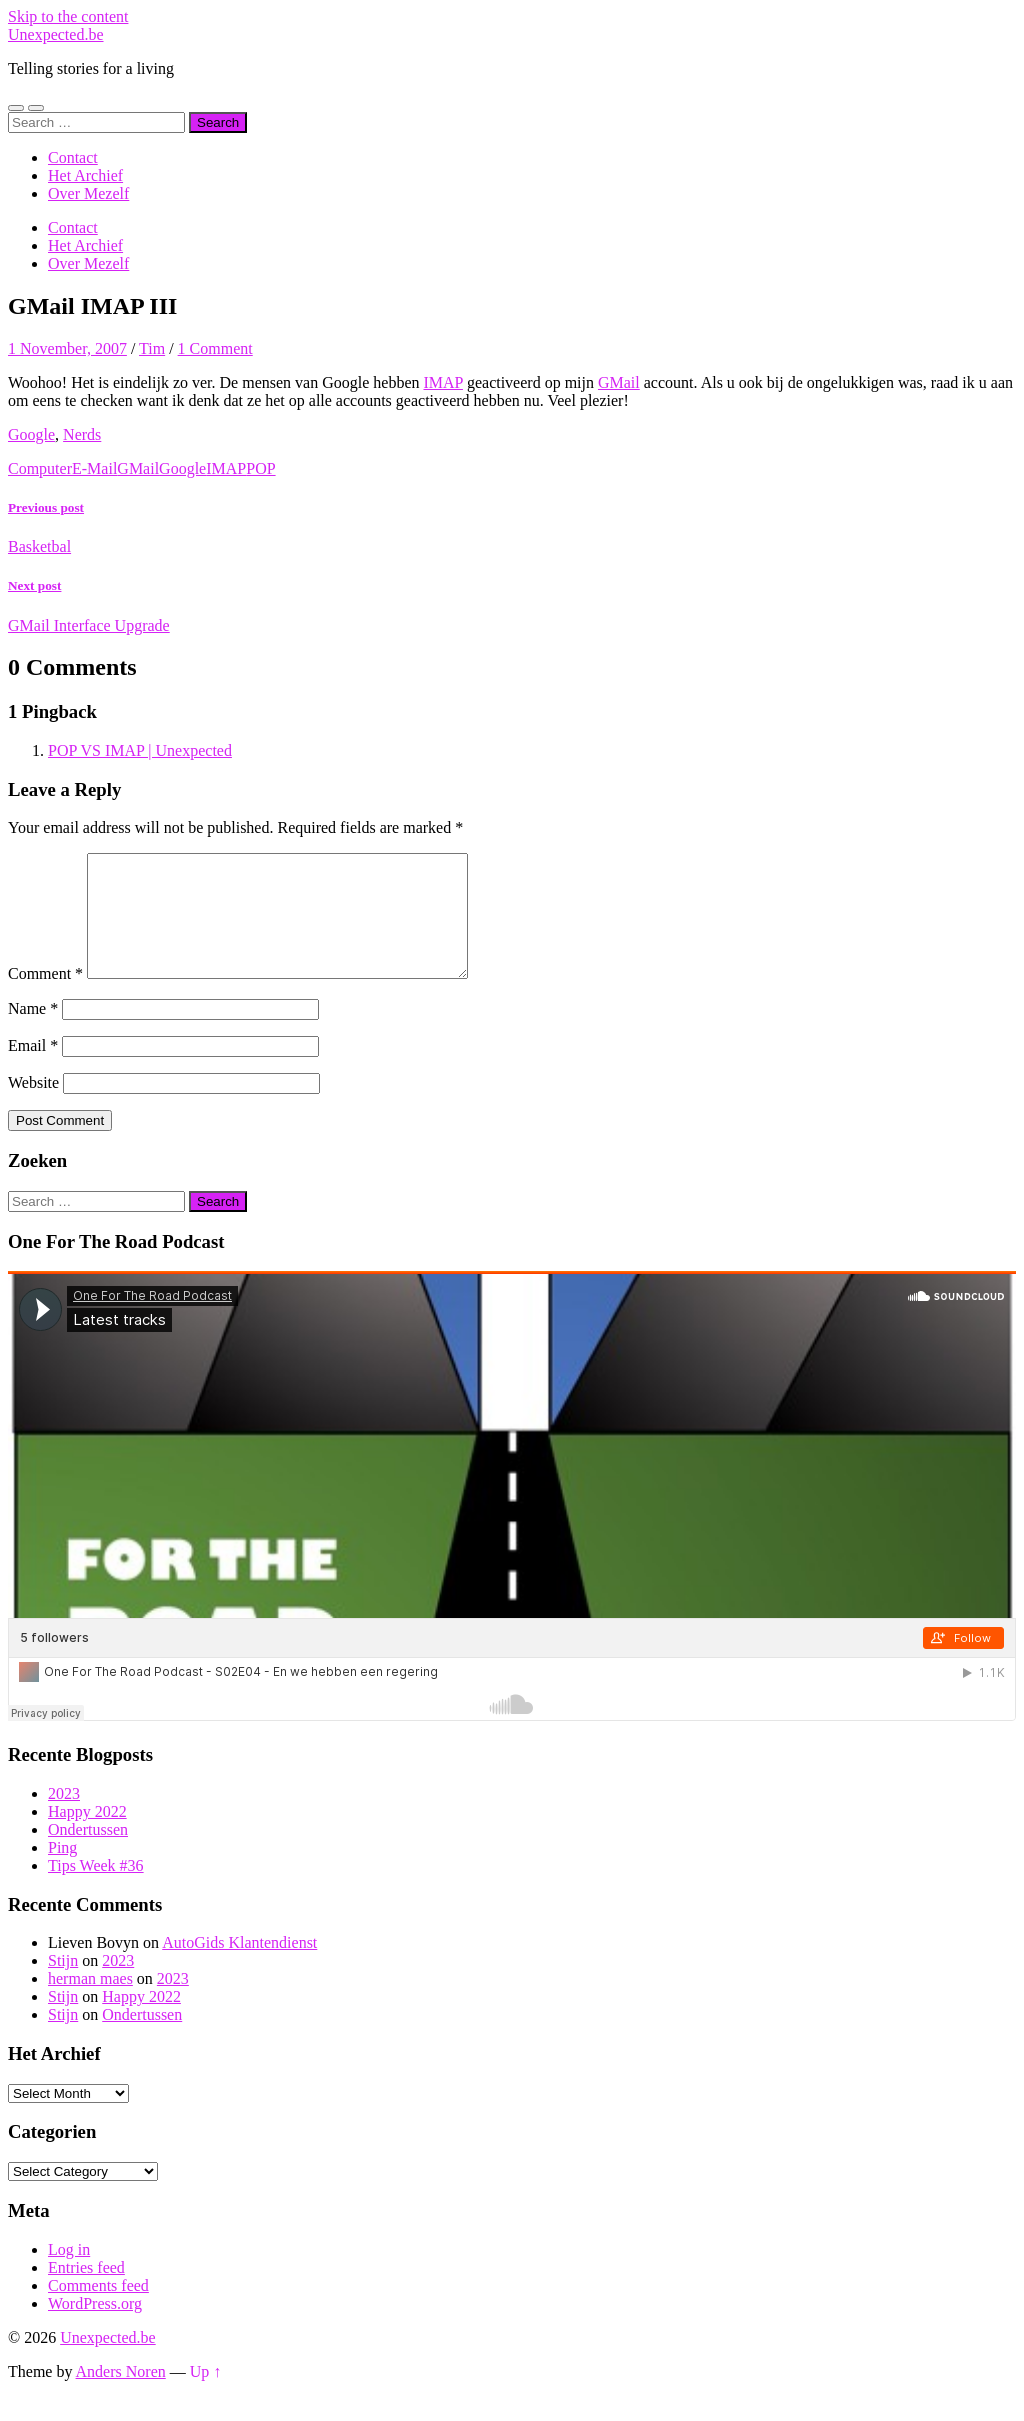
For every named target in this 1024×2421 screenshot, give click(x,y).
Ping (62, 1871)
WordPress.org (95, 2327)
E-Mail (94, 468)
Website (33, 1106)
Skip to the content (68, 16)
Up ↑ (206, 2395)
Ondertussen (88, 1853)
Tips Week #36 (96, 1889)
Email (33, 1069)
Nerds (82, 434)
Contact (73, 157)
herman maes (90, 2002)
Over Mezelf (88, 193)
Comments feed (98, 2309)
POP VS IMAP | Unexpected (140, 750)
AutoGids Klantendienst (239, 1966)
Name (33, 1032)
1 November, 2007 (67, 348)
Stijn (63, 1984)
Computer (40, 468)
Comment (45, 997)
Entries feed (86, 2291)
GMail (619, 382)
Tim (152, 348)
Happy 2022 (87, 1835)
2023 (64, 1817)
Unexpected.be (56, 34)
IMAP (443, 382)
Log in (69, 2273)
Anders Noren (121, 2395)
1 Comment (215, 348)
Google (31, 434)
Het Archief (85, 175)
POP (260, 468)
